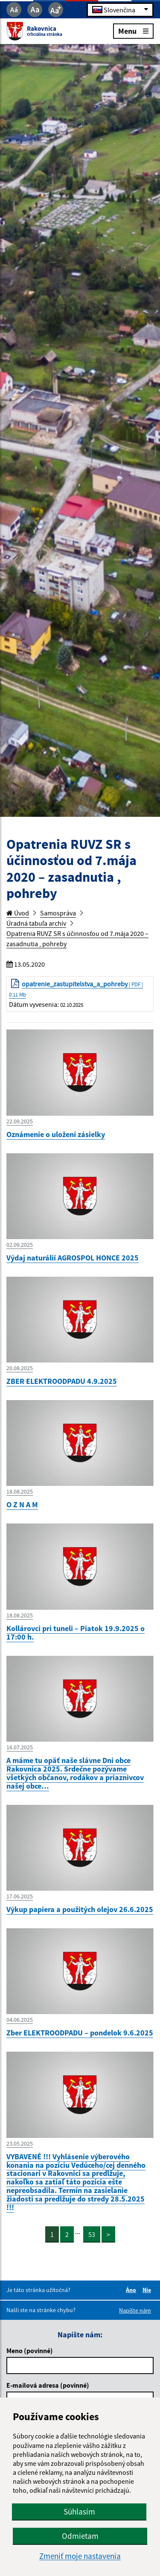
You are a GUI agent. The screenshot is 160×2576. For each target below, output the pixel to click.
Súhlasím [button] (79, 2511)
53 (91, 2234)
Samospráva (58, 913)
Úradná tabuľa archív (36, 923)
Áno (132, 2290)
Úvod (17, 913)
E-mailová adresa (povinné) (47, 2385)
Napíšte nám (135, 2310)
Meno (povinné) (29, 2350)
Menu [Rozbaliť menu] (133, 30)
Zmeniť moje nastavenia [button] (80, 2556)
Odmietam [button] (80, 2536)
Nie (148, 2290)
